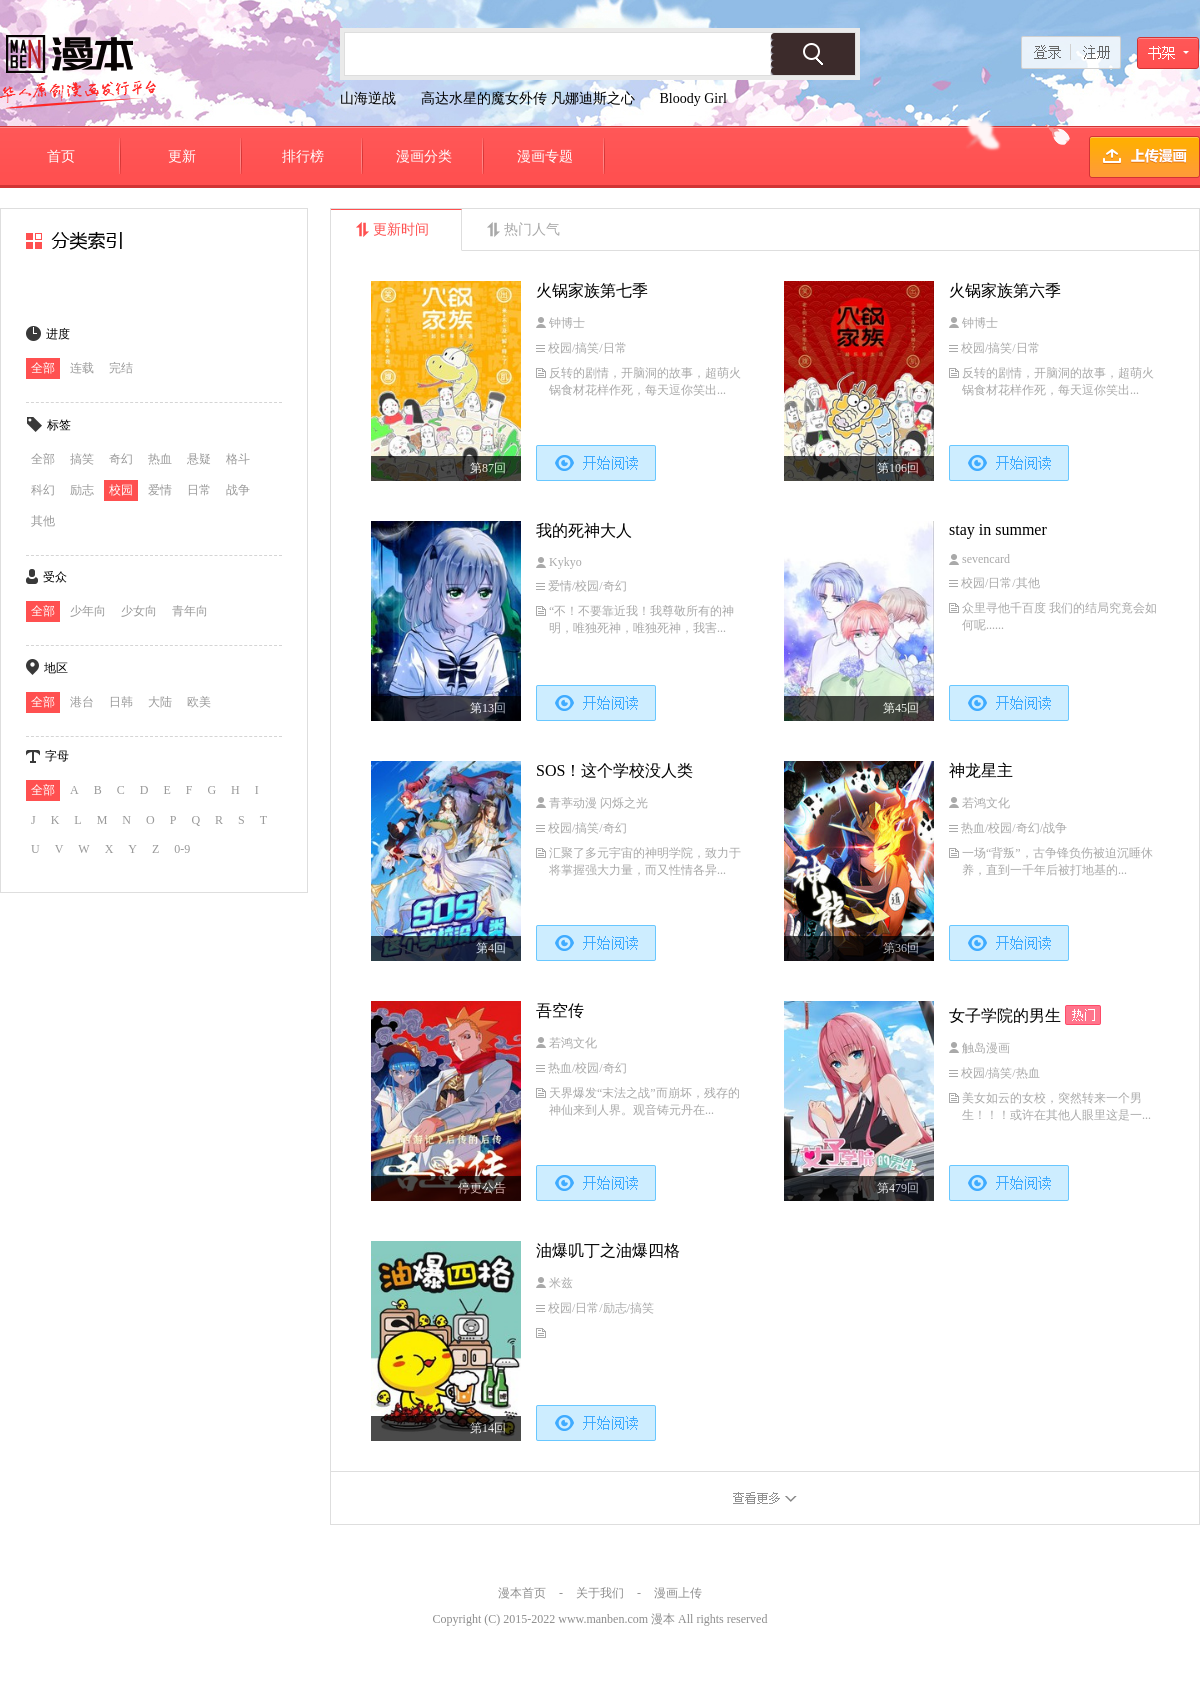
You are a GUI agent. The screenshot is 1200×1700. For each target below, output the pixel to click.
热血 (160, 459)
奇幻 (121, 459)
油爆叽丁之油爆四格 (608, 1250)
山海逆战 (368, 98)
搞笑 (82, 459)
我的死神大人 (584, 530)
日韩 (121, 702)
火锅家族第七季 (592, 290)
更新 (182, 156)
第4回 (491, 948)
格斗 (238, 459)
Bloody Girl (693, 98)
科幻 (43, 490)
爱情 (160, 490)
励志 (82, 490)
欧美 (199, 702)
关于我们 (600, 1593)
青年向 (190, 611)
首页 (61, 156)
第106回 (898, 468)
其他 (43, 521)
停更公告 (482, 1188)
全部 (43, 368)
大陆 (160, 702)
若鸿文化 (986, 803)
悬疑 (199, 459)
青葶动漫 (574, 803)
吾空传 (560, 1010)
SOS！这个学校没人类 (614, 770)
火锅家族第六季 (1005, 290)
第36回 (901, 948)
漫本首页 (522, 1593)
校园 (121, 490)
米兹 (561, 1283)
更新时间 (401, 229)
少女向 (139, 611)
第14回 (488, 1428)
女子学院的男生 (1005, 1015)
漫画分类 (424, 156)
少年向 (88, 611)
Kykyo (565, 562)
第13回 (488, 708)
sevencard (986, 559)
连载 (82, 368)
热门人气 (532, 229)
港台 (82, 702)
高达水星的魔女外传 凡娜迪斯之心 (528, 98)
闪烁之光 (624, 803)
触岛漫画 (986, 1048)
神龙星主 (981, 770)
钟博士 (567, 323)
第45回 (901, 708)
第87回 (488, 468)
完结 (121, 368)
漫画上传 (678, 1593)
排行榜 (303, 156)
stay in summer (998, 529)
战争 (238, 490)
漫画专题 (545, 156)
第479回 (898, 1188)
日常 (199, 490)
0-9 (182, 849)
